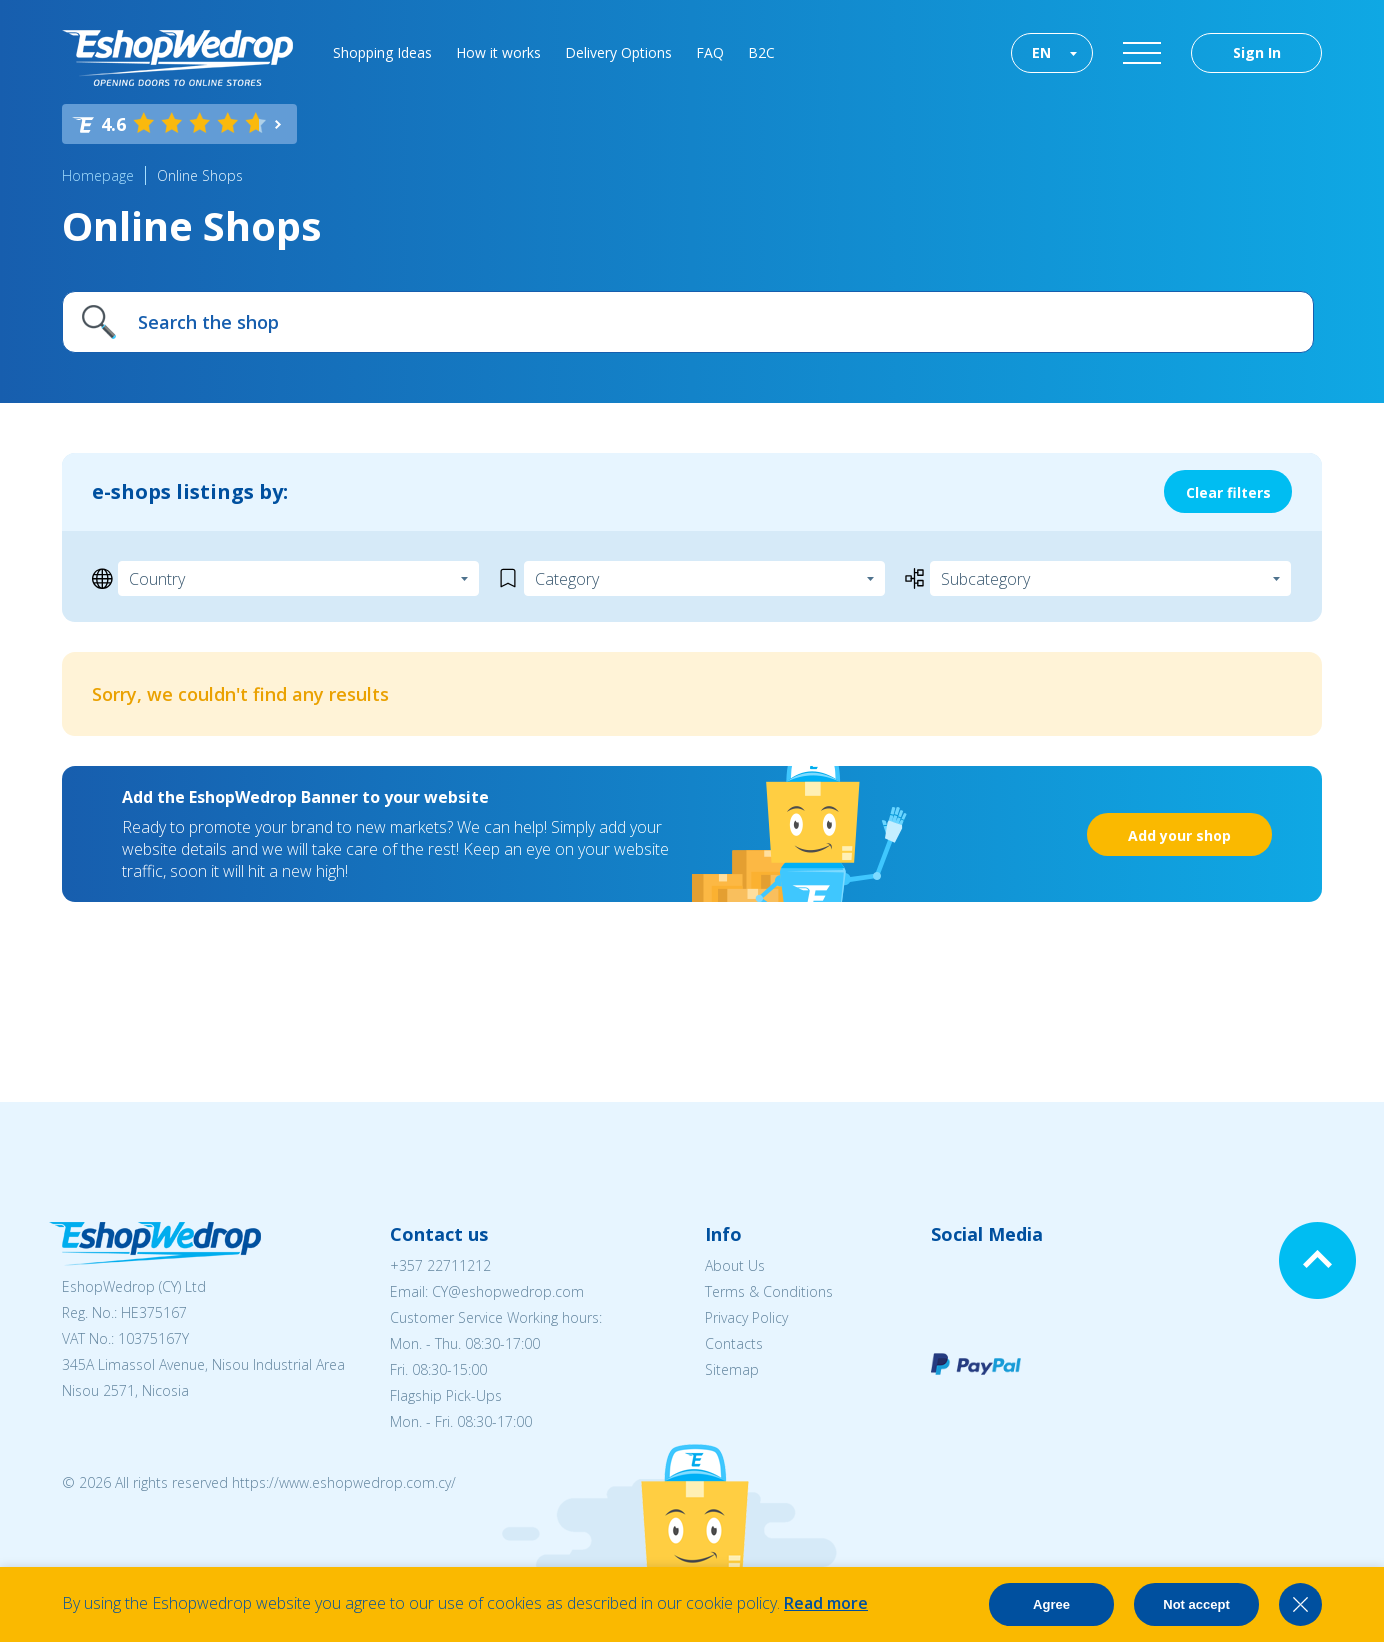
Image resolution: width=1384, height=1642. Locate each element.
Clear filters (1228, 492)
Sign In (1257, 52)
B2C (761, 52)
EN (1041, 52)
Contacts (734, 1343)
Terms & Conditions (769, 1291)
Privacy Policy (746, 1317)
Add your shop (1179, 835)
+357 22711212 (440, 1265)
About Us (735, 1265)
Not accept (1196, 1604)
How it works (498, 52)
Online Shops (200, 175)
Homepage (98, 175)
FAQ (710, 52)
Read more (826, 1603)
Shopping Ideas (382, 52)
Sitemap (732, 1369)
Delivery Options (618, 52)
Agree (1051, 1604)
